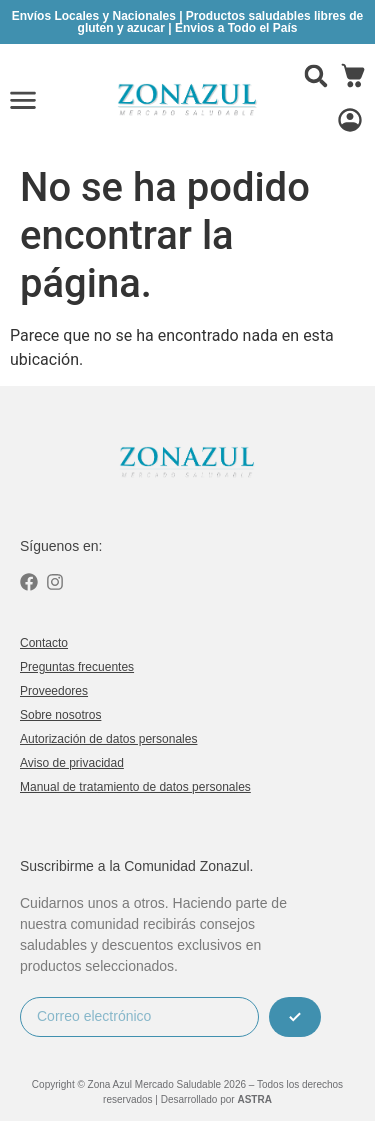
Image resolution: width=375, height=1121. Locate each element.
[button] (316, 76)
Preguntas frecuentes (77, 667)
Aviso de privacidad (72, 763)
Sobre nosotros (60, 715)
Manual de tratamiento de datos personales (135, 787)
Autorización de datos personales (108, 739)
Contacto (44, 643)
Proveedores (54, 691)
